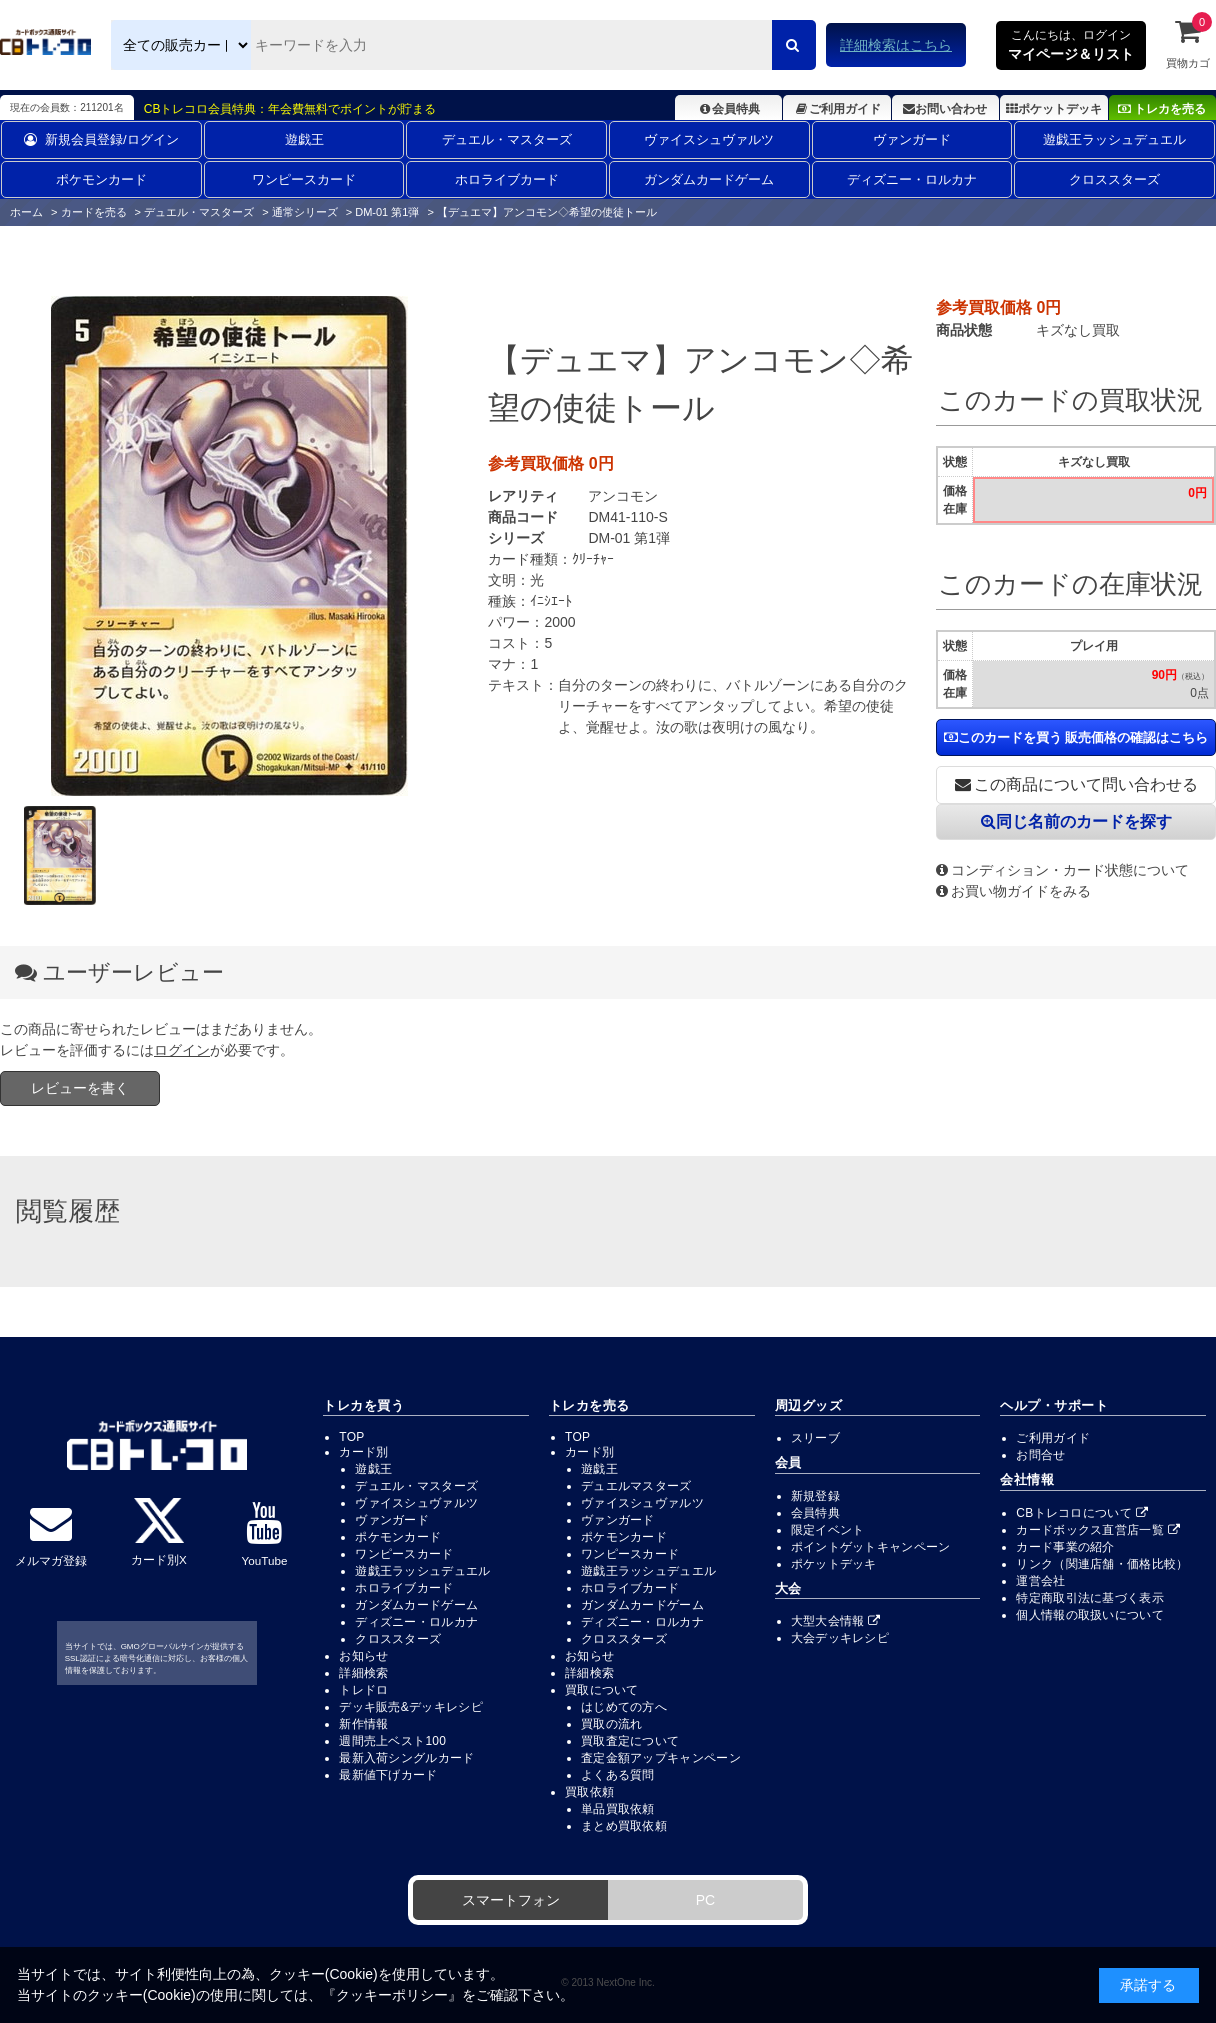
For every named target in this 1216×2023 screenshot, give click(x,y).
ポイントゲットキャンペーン (871, 1547)
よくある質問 (618, 1775)
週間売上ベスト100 (392, 1741)
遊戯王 (304, 139)
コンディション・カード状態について (1062, 870)
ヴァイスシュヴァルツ (709, 139)
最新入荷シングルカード (406, 1758)
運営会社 (1040, 1581)
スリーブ (815, 1438)
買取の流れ (612, 1724)
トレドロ (363, 1690)
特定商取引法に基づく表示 (1090, 1598)
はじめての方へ (624, 1707)
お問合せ (1040, 1455)
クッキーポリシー (392, 1995)
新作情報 (363, 1724)
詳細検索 (363, 1673)
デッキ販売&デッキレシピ (411, 1707)
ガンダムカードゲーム (709, 179)
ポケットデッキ (1054, 109)
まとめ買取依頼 (624, 1826)
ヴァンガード (912, 139)
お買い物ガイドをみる (1013, 891)
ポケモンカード (101, 179)
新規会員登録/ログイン (101, 139)
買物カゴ (1188, 43)
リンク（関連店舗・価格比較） (1102, 1564)
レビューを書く (80, 1088)
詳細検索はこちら (896, 45)
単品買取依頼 (618, 1809)
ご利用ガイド (836, 109)
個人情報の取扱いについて (1090, 1615)
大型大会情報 (836, 1621)
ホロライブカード (507, 179)
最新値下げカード (388, 1775)
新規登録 (815, 1496)
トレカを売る (1162, 109)
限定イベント (828, 1530)
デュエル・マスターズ (507, 139)
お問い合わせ (945, 109)
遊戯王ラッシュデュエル (1114, 139)
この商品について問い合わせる (1076, 784)
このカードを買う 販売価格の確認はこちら (1076, 737)
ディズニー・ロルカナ (912, 179)
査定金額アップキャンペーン (661, 1758)
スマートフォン (511, 1900)
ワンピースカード (304, 179)
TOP (351, 1437)
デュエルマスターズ (636, 1486)
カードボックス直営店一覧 (1098, 1530)
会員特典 (728, 109)
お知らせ (363, 1656)
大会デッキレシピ (840, 1638)
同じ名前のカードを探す (1076, 821)
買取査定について (630, 1741)
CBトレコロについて (1082, 1513)
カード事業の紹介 (1065, 1547)
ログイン (182, 1050)
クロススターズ (1114, 179)
